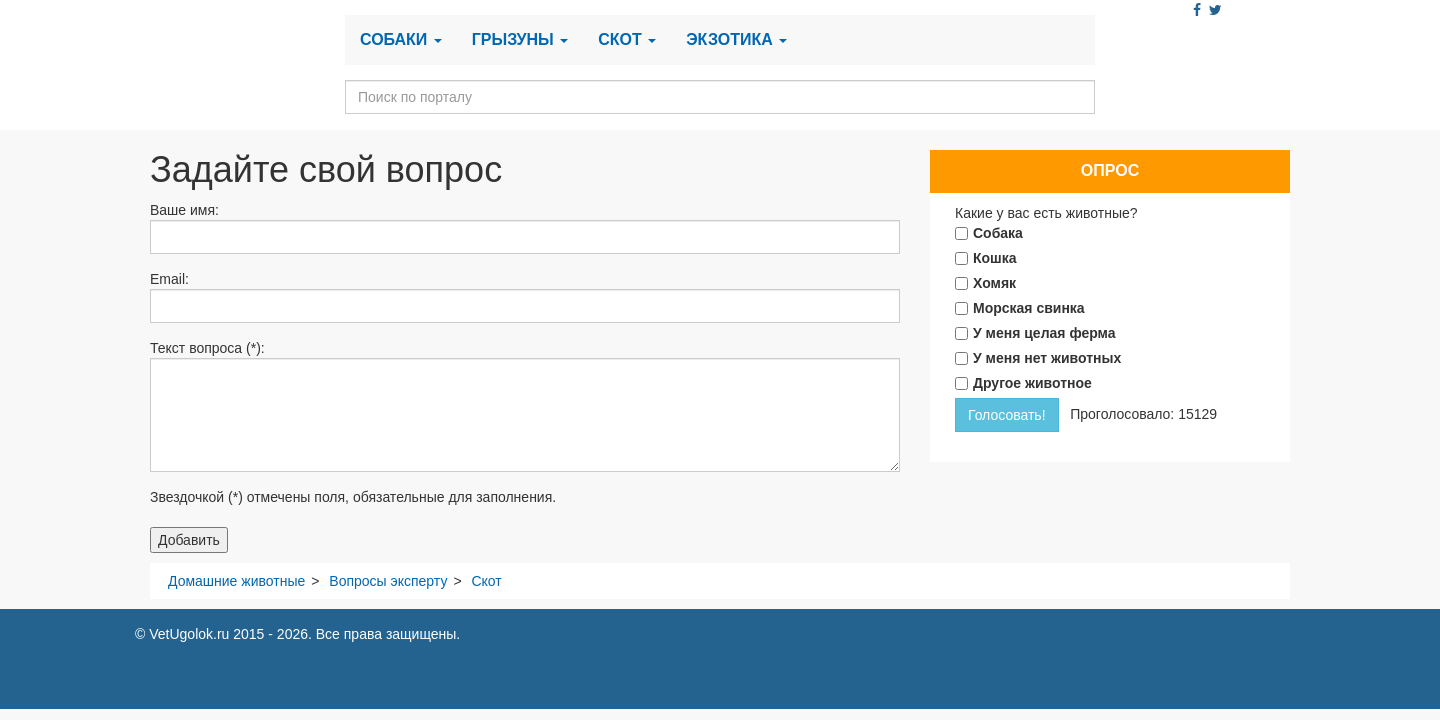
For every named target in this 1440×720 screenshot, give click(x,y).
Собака (998, 233)
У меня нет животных (1047, 358)
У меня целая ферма (1044, 333)
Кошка (995, 258)
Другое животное (1032, 383)
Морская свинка (1029, 308)
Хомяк (994, 283)
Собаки (401, 39)
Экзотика (736, 39)
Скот (627, 39)
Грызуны (520, 39)
